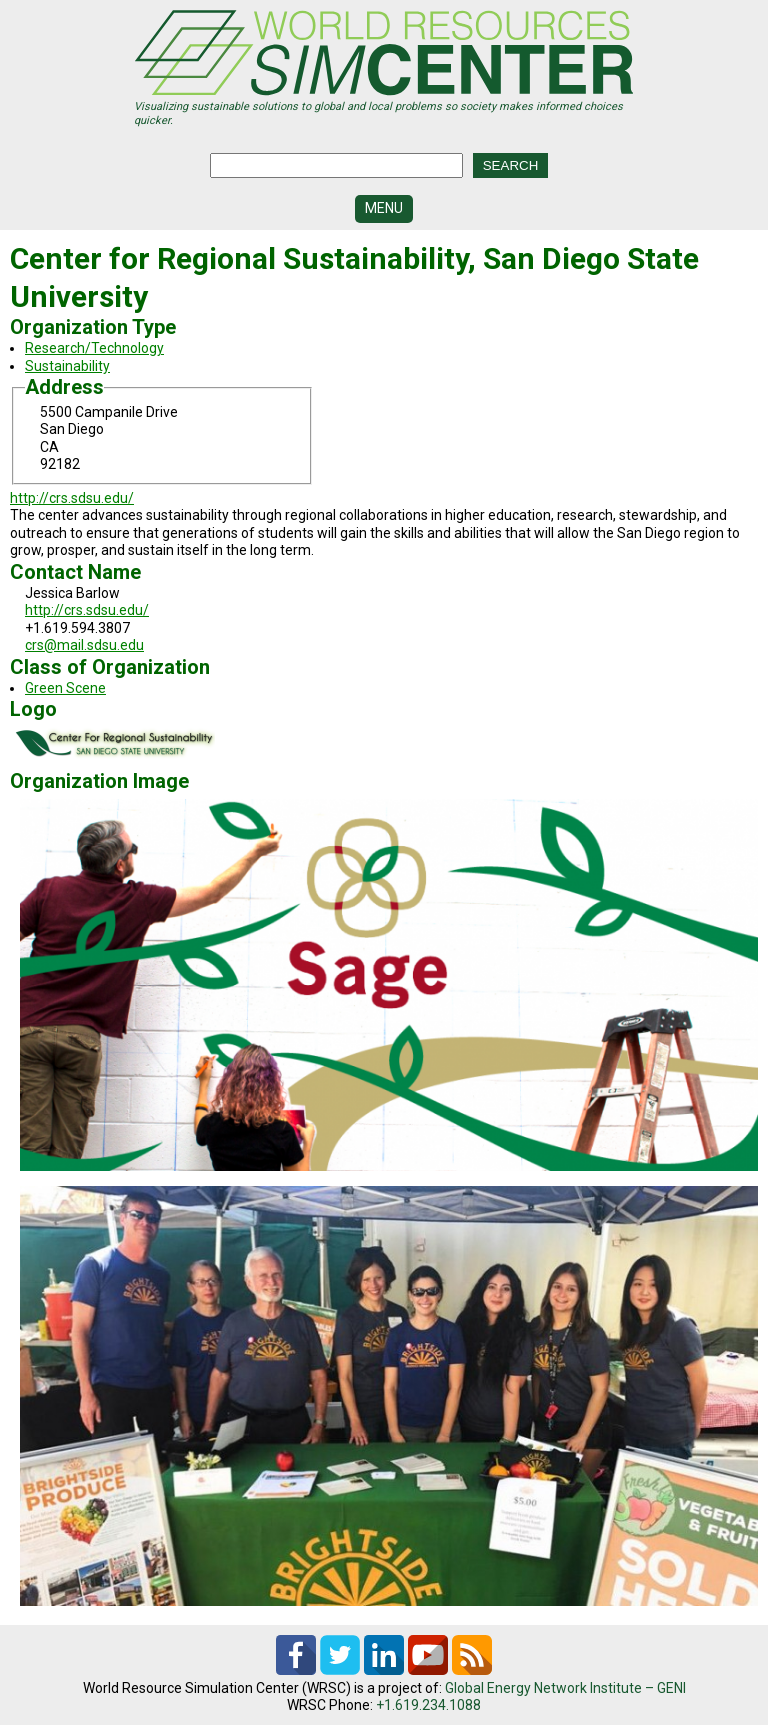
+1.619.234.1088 (428, 1705)
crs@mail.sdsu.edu (84, 645)
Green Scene (65, 688)
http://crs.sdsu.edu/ (72, 498)
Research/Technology (94, 348)
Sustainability (67, 366)
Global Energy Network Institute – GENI (565, 1688)
